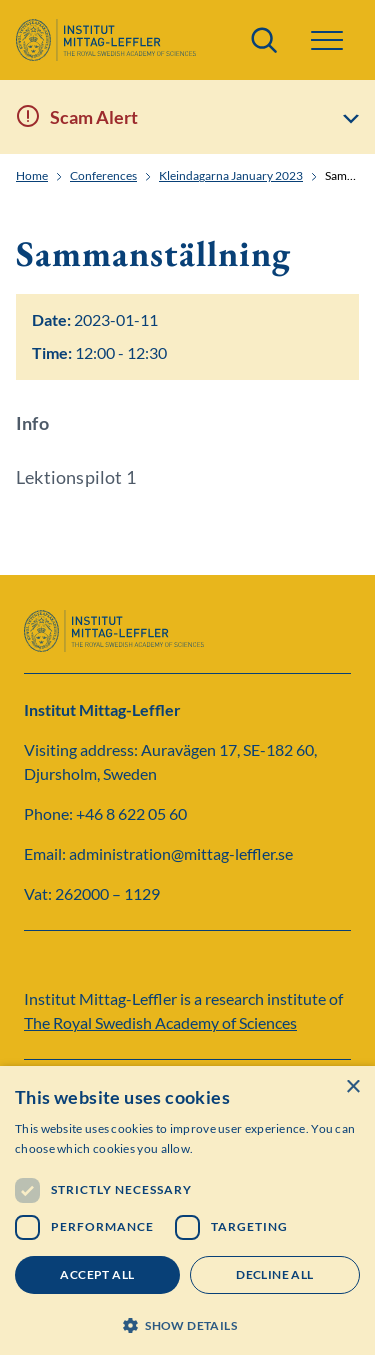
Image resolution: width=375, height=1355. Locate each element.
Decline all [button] (274, 1274)
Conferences (103, 176)
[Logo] (106, 40)
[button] (327, 40)
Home (32, 176)
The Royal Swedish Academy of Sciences (160, 1022)
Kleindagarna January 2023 (231, 176)
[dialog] (187, 1210)
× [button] (352, 1087)
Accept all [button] (97, 1274)
